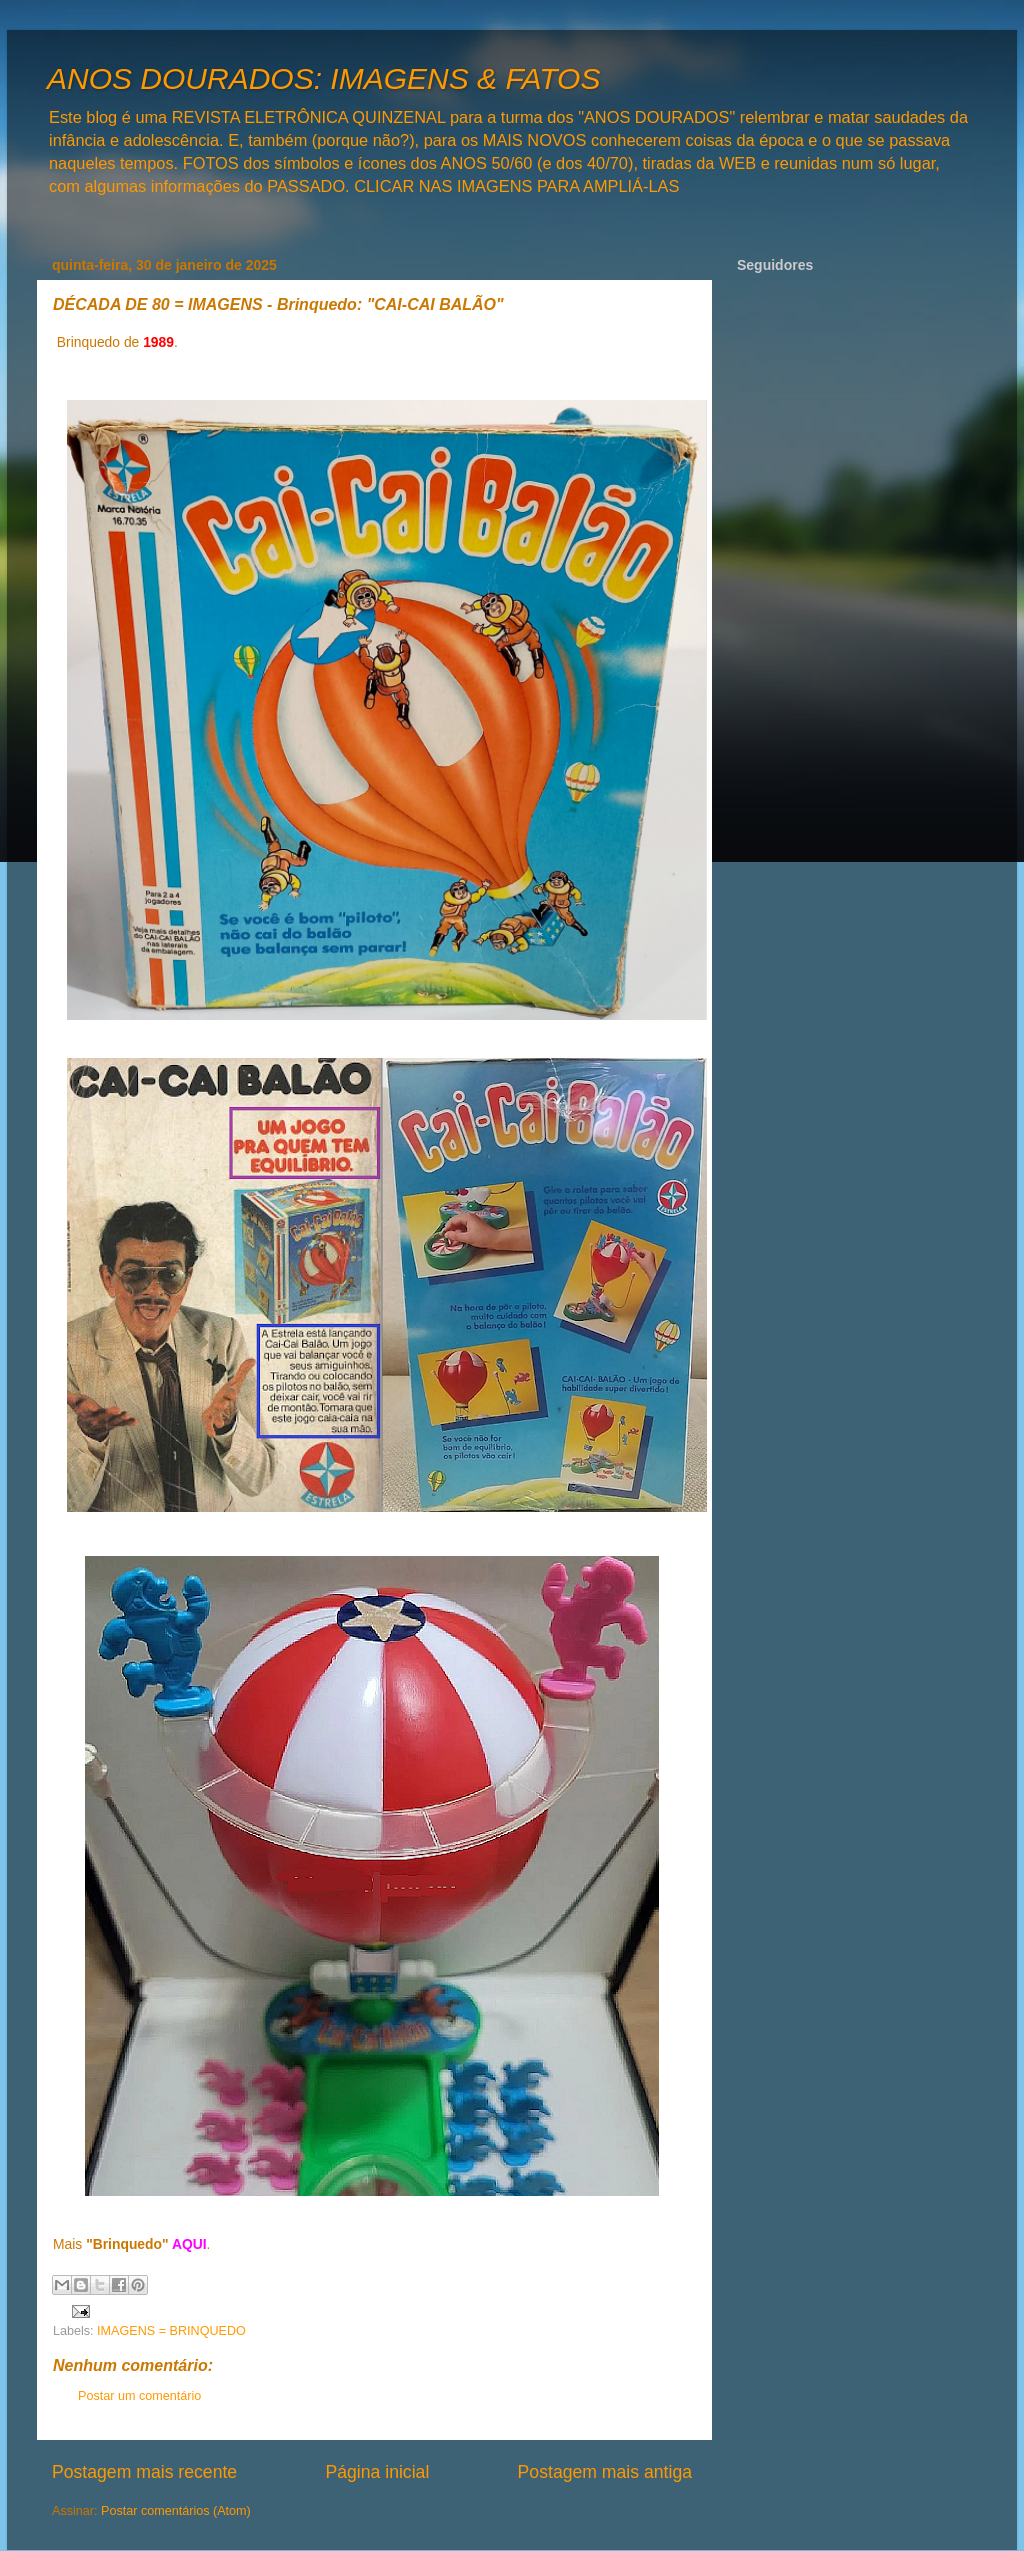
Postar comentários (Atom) (176, 2511)
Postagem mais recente (144, 2472)
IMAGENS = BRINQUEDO (171, 2331)
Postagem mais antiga (605, 2472)
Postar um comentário (139, 2396)
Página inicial (377, 2472)
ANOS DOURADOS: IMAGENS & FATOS (323, 78)
